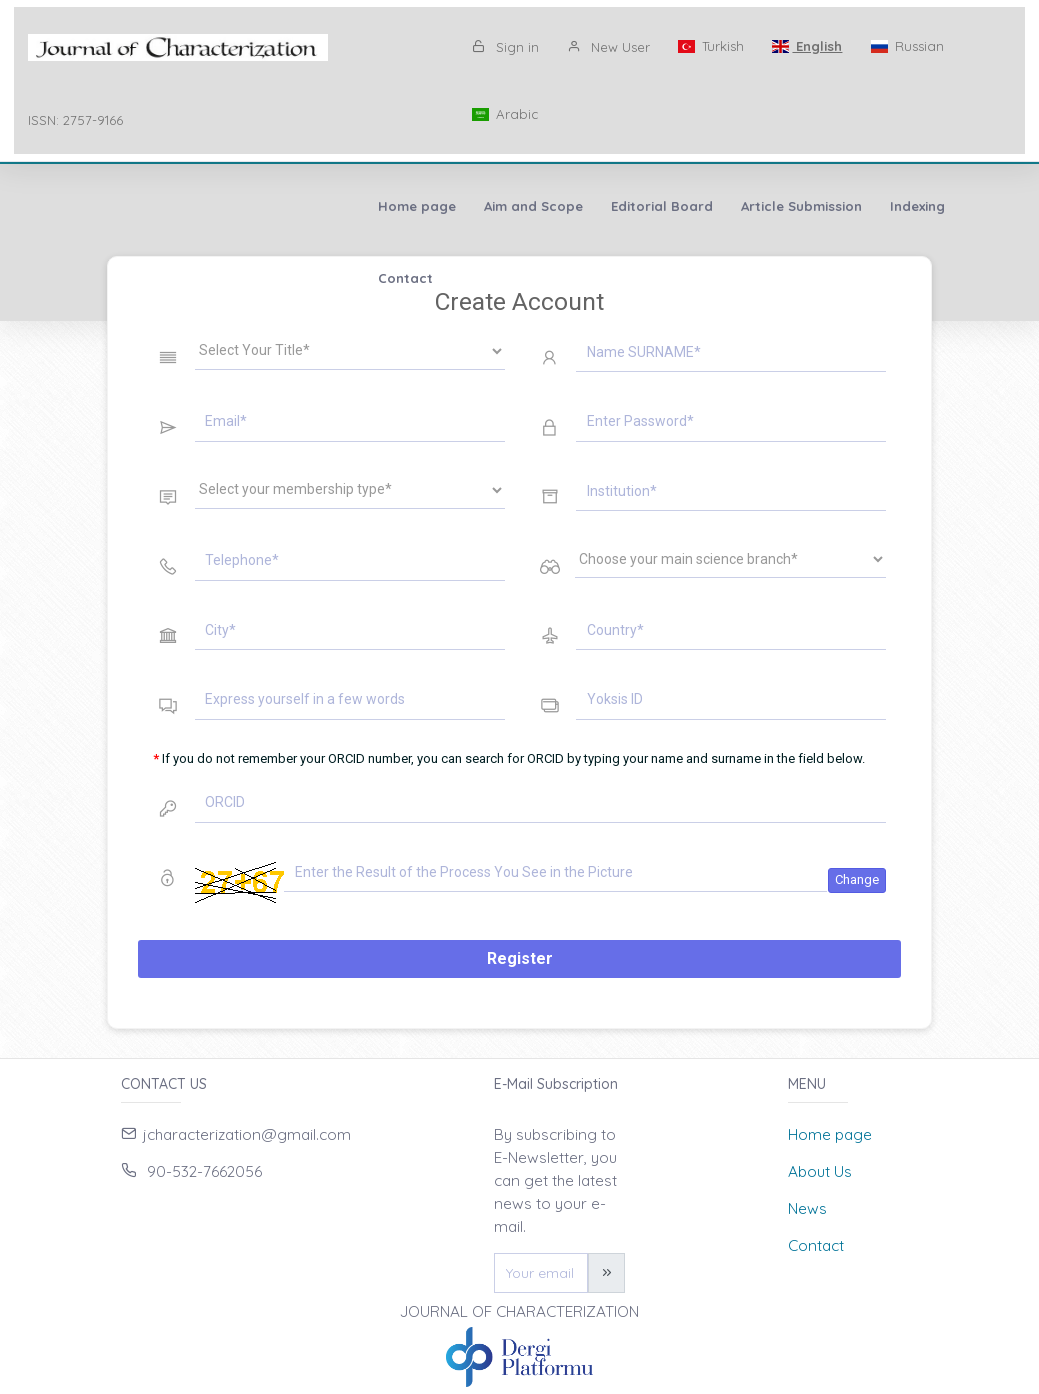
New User (608, 47)
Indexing (591, 206)
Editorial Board (336, 206)
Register (520, 958)
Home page (91, 206)
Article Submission (475, 206)
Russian (906, 46)
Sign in (505, 47)
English (807, 46)
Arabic (505, 114)
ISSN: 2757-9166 (75, 120)
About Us (820, 1171)
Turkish (711, 46)
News (807, 1208)
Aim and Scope (207, 206)
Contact (674, 206)
